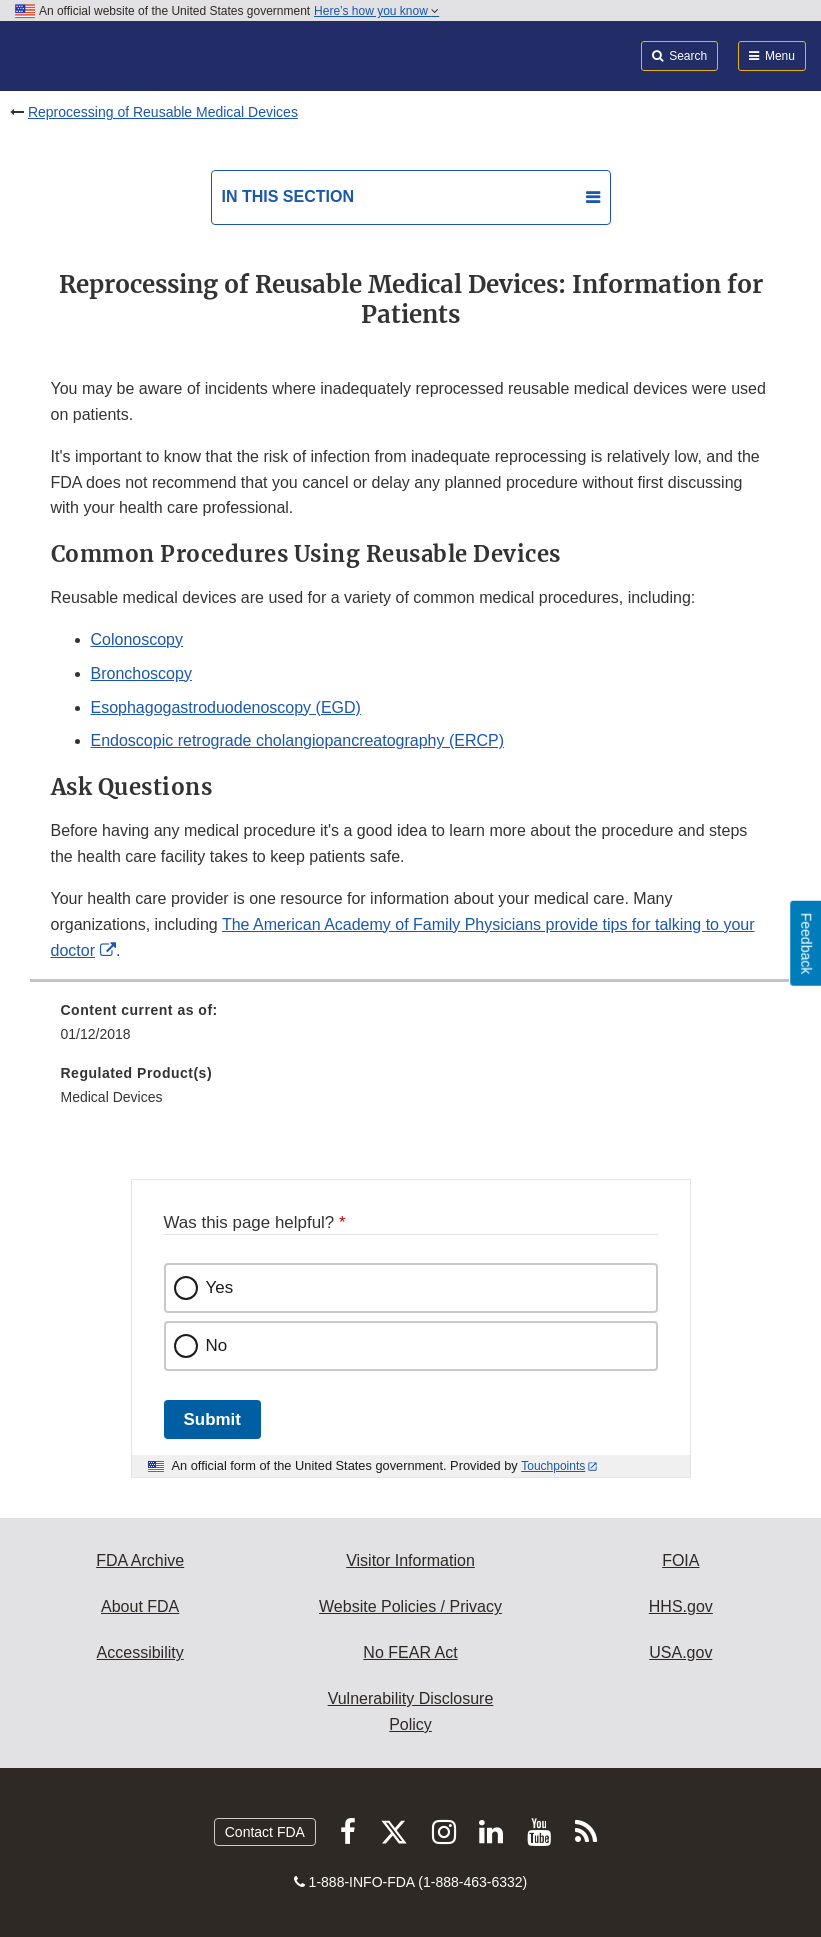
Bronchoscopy (141, 673)
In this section (288, 196)
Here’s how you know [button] (376, 11)
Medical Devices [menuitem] (112, 1097)
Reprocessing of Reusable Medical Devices (163, 112)
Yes (220, 1287)
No (217, 1345)
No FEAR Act (410, 1652)
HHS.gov (681, 1606)
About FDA (140, 1606)
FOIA (680, 1560)
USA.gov (680, 1652)
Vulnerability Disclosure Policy (411, 1711)
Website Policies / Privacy (410, 1606)
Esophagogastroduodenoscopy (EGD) (226, 707)
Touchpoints (553, 1466)
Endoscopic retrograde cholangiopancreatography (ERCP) (298, 740)
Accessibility (140, 1652)
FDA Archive (140, 1560)
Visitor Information (410, 1560)
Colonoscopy (137, 639)
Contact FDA (265, 1832)
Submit (212, 1419)
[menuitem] (411, 1029)
